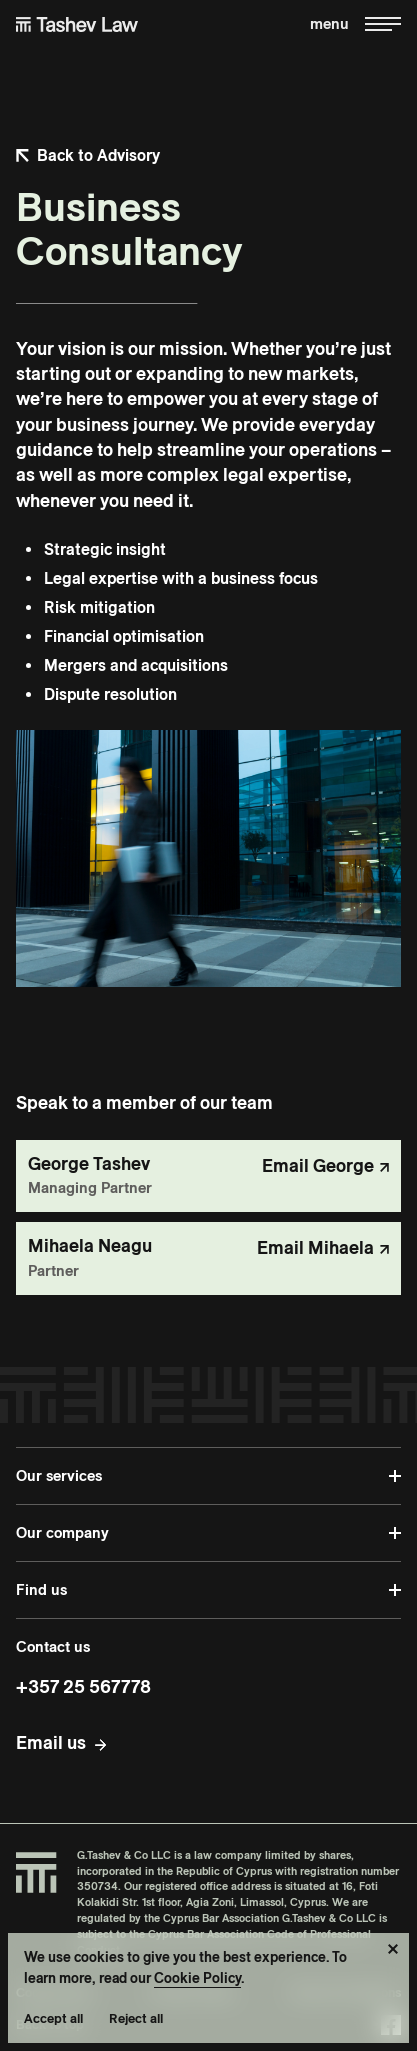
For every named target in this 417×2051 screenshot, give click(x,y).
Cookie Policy (197, 1978)
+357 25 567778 (83, 1686)
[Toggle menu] (355, 24)
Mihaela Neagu (90, 1245)
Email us (51, 1742)
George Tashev (89, 1163)
